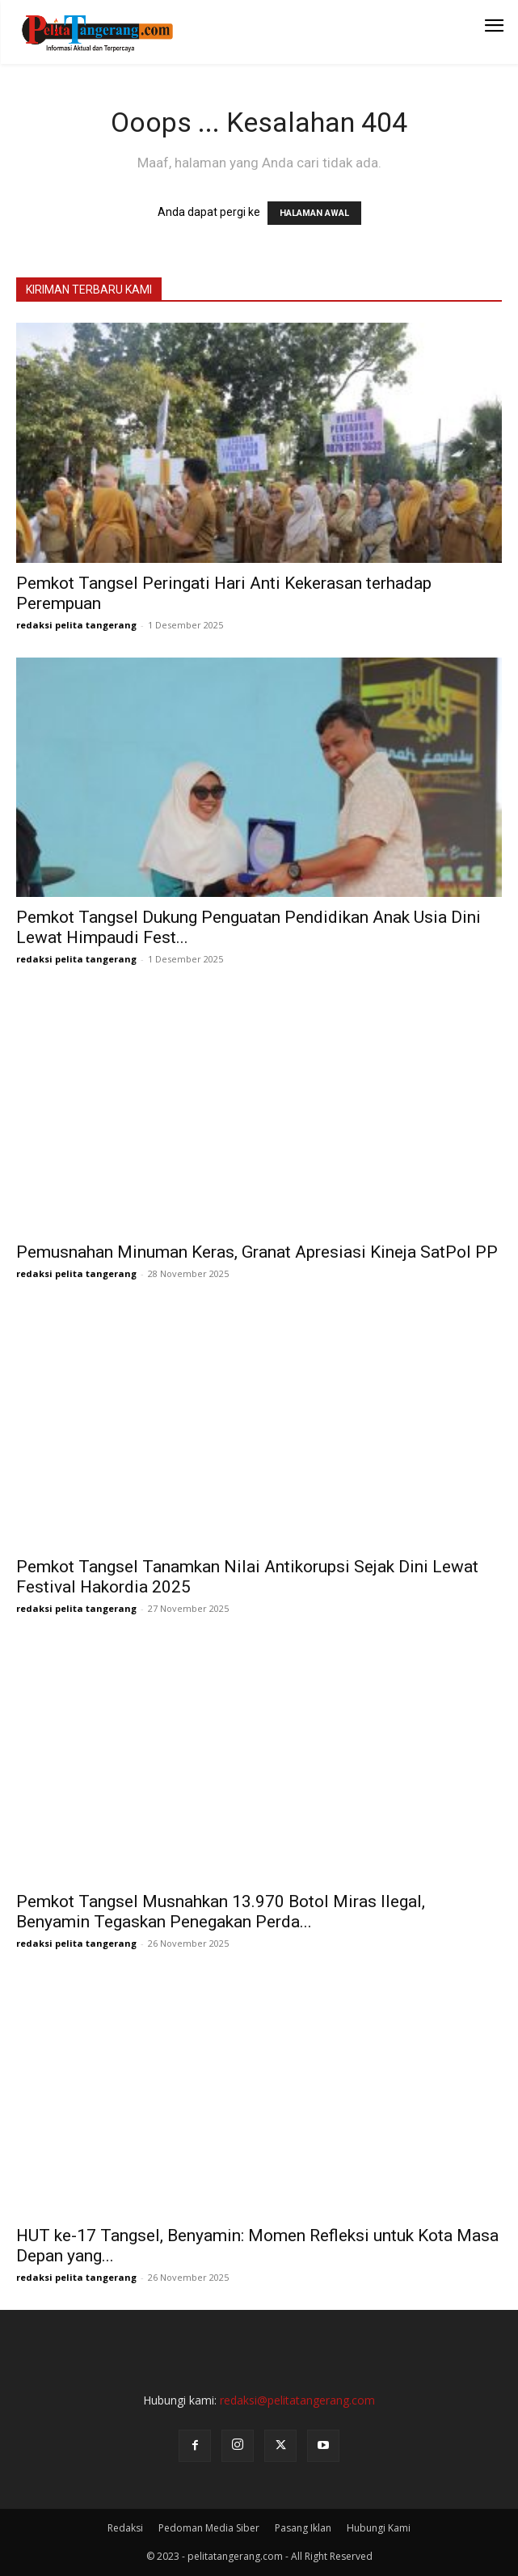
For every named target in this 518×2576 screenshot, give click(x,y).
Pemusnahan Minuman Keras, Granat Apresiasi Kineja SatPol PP (257, 1252)
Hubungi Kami (379, 2528)
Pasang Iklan (303, 2528)
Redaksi (125, 2528)
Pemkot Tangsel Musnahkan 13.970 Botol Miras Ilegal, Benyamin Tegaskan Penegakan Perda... (220, 1911)
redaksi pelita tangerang (76, 625)
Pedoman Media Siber (208, 2528)
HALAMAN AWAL (314, 213)
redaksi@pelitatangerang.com (297, 2400)
